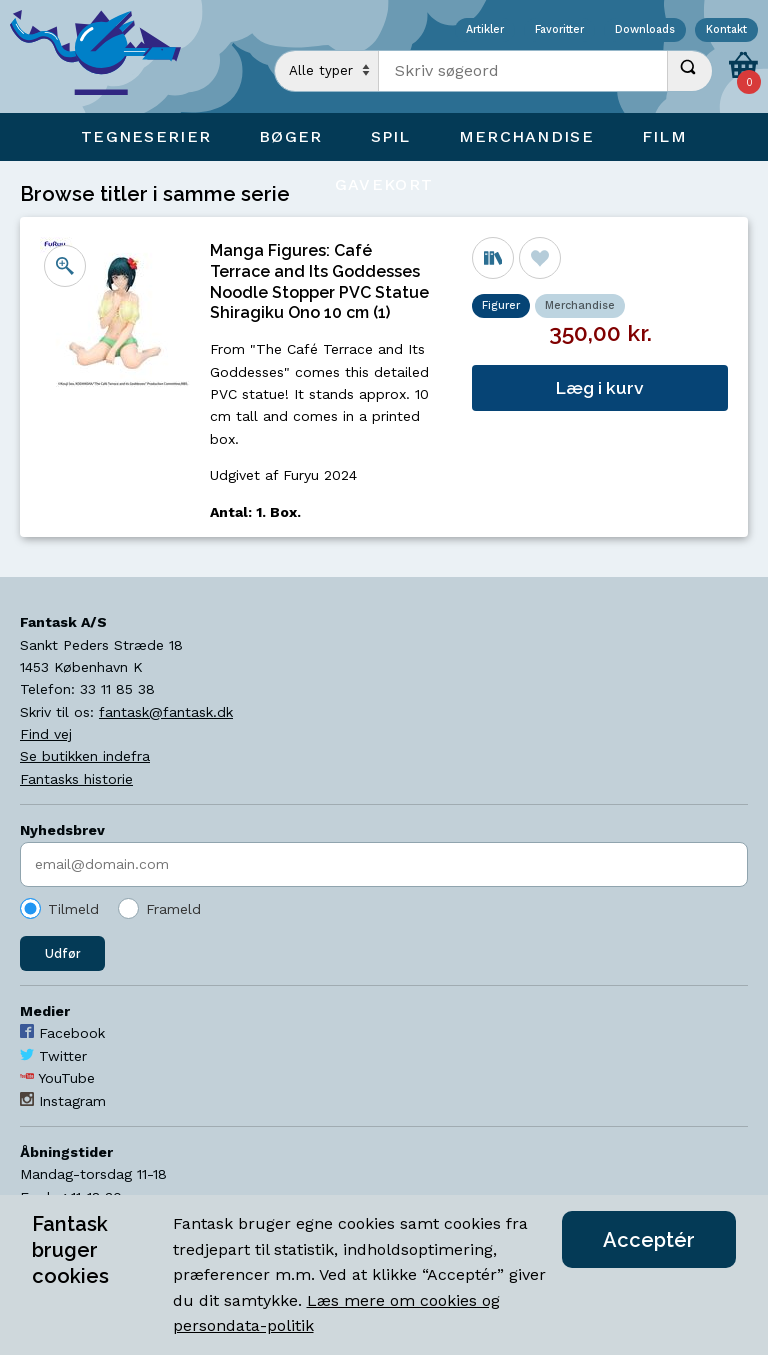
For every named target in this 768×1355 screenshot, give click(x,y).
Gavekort (384, 184)
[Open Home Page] (105, 56)
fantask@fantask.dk (166, 712)
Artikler (485, 30)
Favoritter (559, 30)
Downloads (645, 30)
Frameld (173, 909)
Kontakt (726, 30)
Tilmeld (73, 909)
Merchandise (580, 305)
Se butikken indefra (85, 756)
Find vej (46, 734)
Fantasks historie (76, 779)
